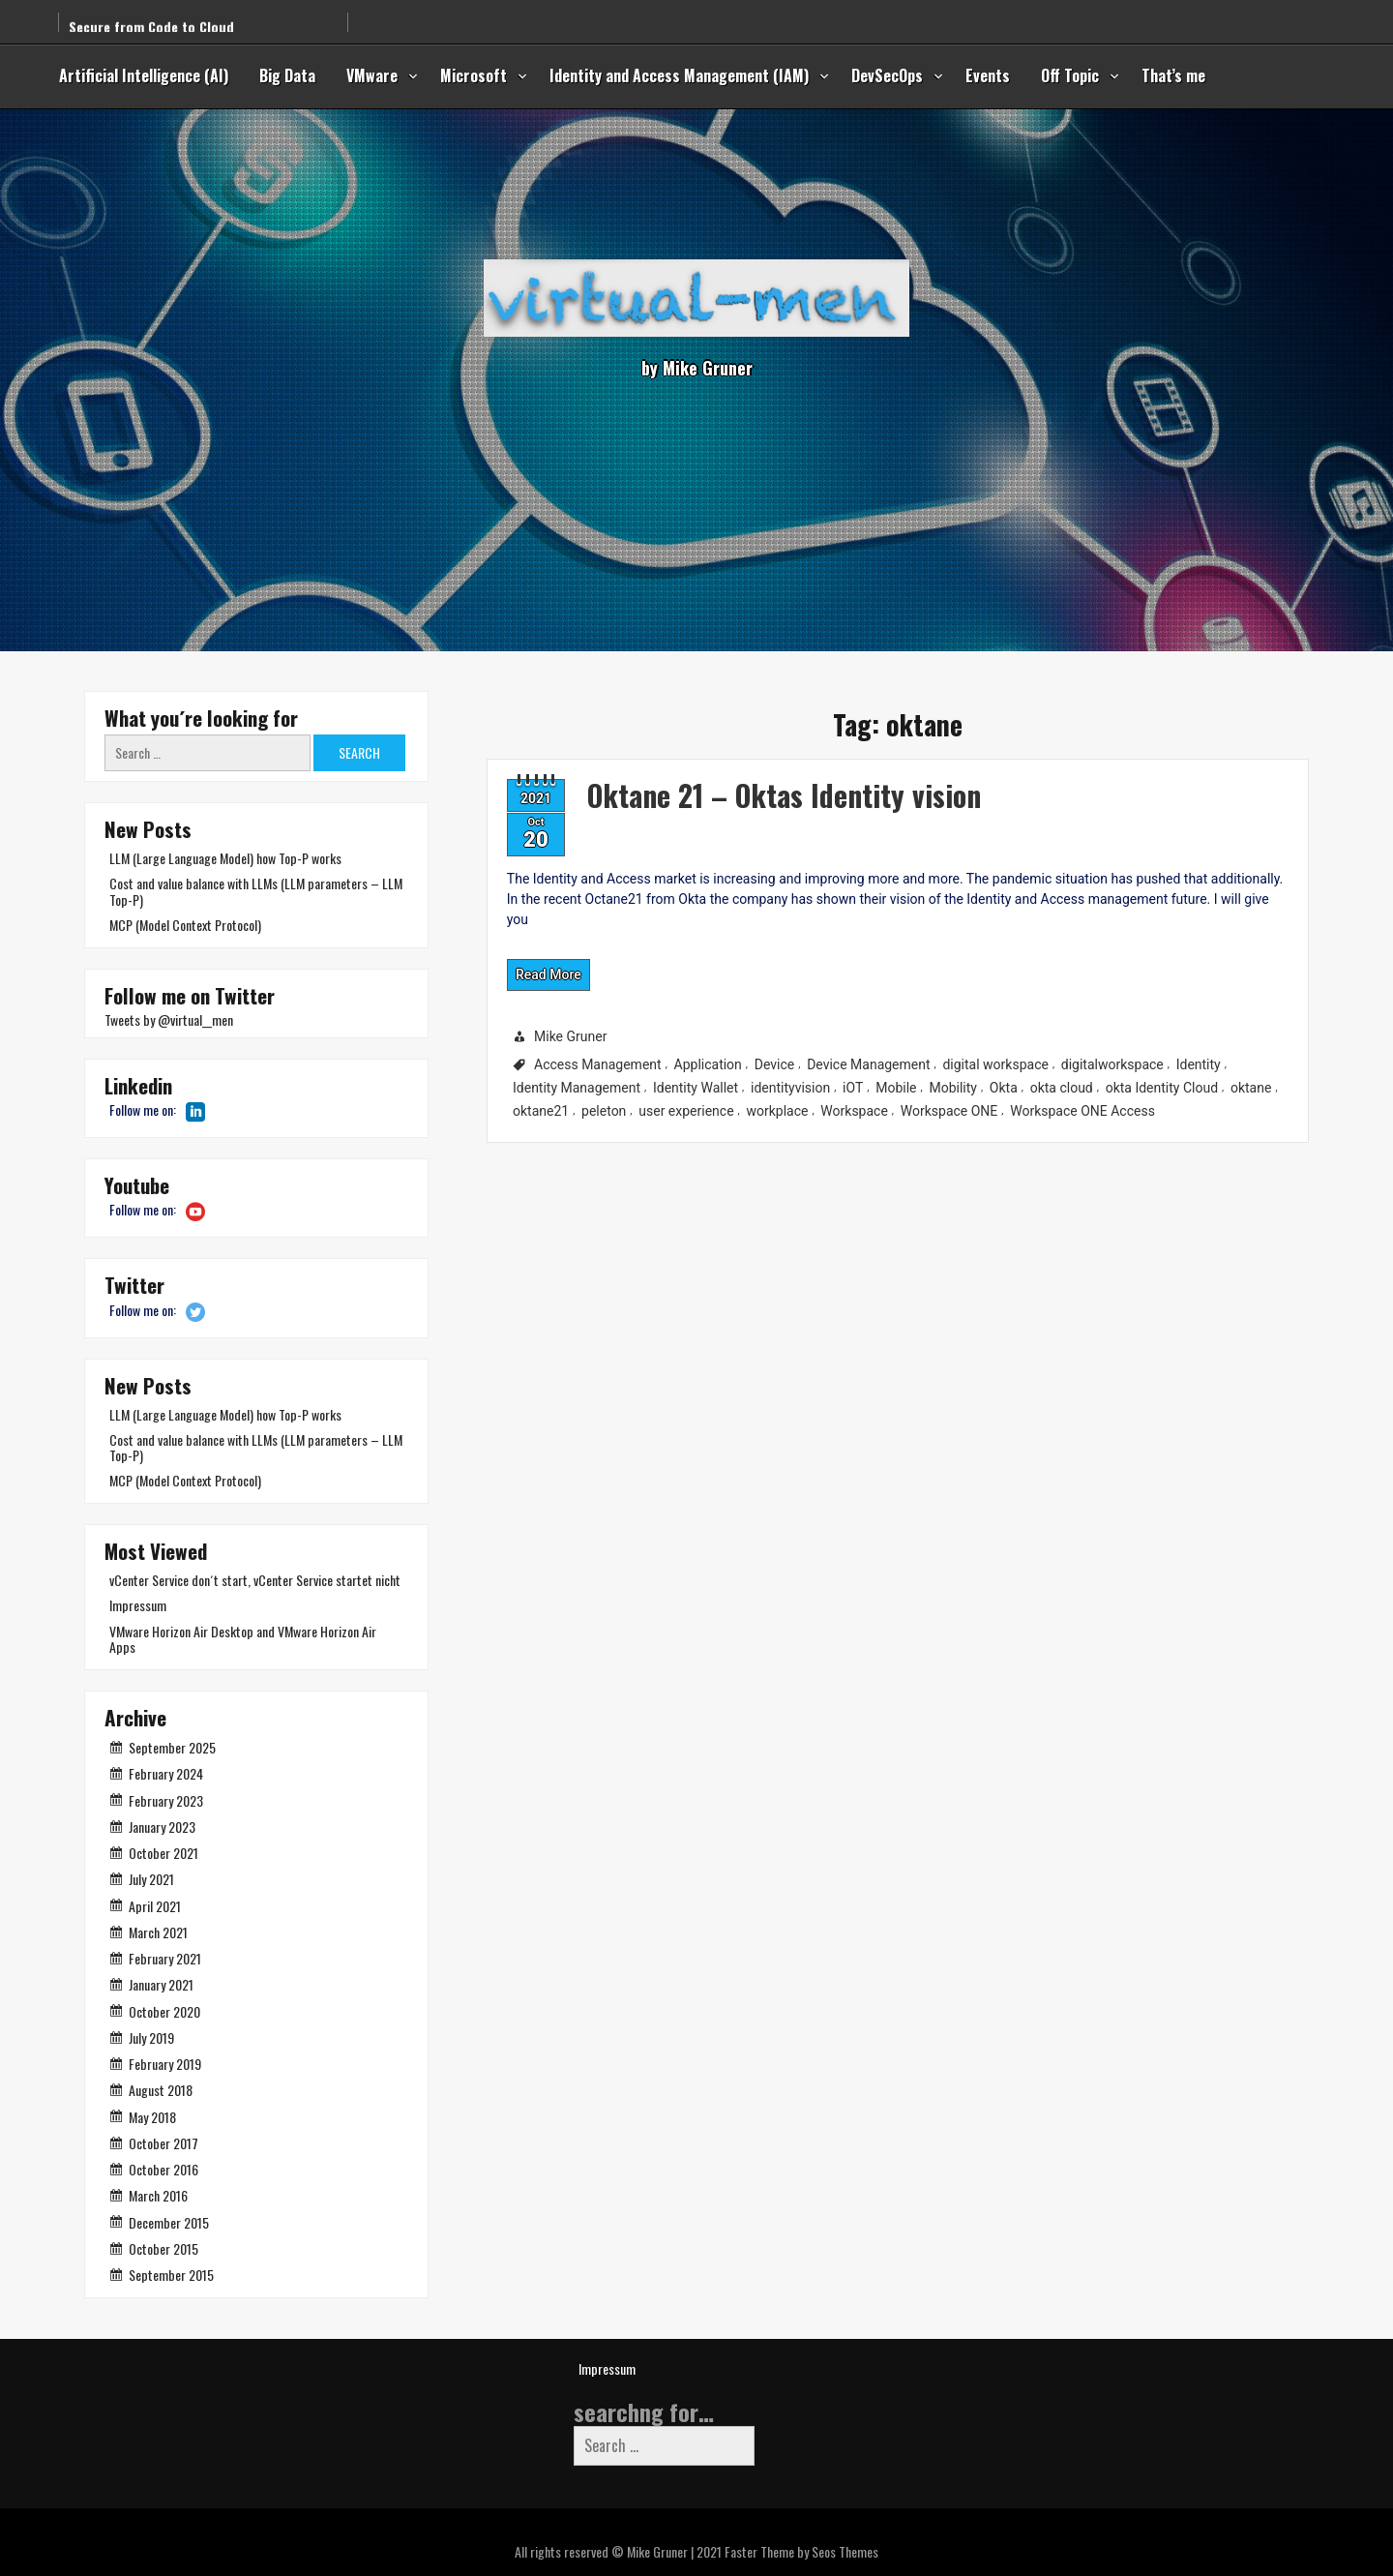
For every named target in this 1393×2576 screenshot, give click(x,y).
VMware (372, 75)
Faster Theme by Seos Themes (801, 2551)
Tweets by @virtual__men (168, 1019)
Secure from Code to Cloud (151, 14)
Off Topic (1070, 75)
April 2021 (155, 1906)
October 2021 (163, 1852)
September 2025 (172, 1747)
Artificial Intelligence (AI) (143, 75)
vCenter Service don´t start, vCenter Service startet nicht (254, 1580)
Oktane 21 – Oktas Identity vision (688, 769)
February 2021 (165, 1958)
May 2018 (152, 2117)
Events (987, 75)
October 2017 (163, 2143)
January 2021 (161, 1984)
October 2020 (164, 2011)
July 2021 (151, 1879)
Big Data (287, 75)
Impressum (137, 1605)
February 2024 (166, 1773)
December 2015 (169, 2222)
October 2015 (163, 2248)
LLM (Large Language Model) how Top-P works (225, 858)
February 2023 (166, 1800)
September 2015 (171, 2274)
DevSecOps (887, 75)
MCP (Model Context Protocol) (185, 924)
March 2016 (158, 2195)
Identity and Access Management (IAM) (679, 75)
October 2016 (163, 2169)
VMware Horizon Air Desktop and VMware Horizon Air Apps (242, 1639)
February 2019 (165, 2063)
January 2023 (162, 1826)
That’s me (1173, 75)
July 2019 (151, 2037)
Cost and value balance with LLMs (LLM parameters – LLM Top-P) (255, 891)
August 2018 (161, 2090)
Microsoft (473, 75)
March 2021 (158, 1932)
